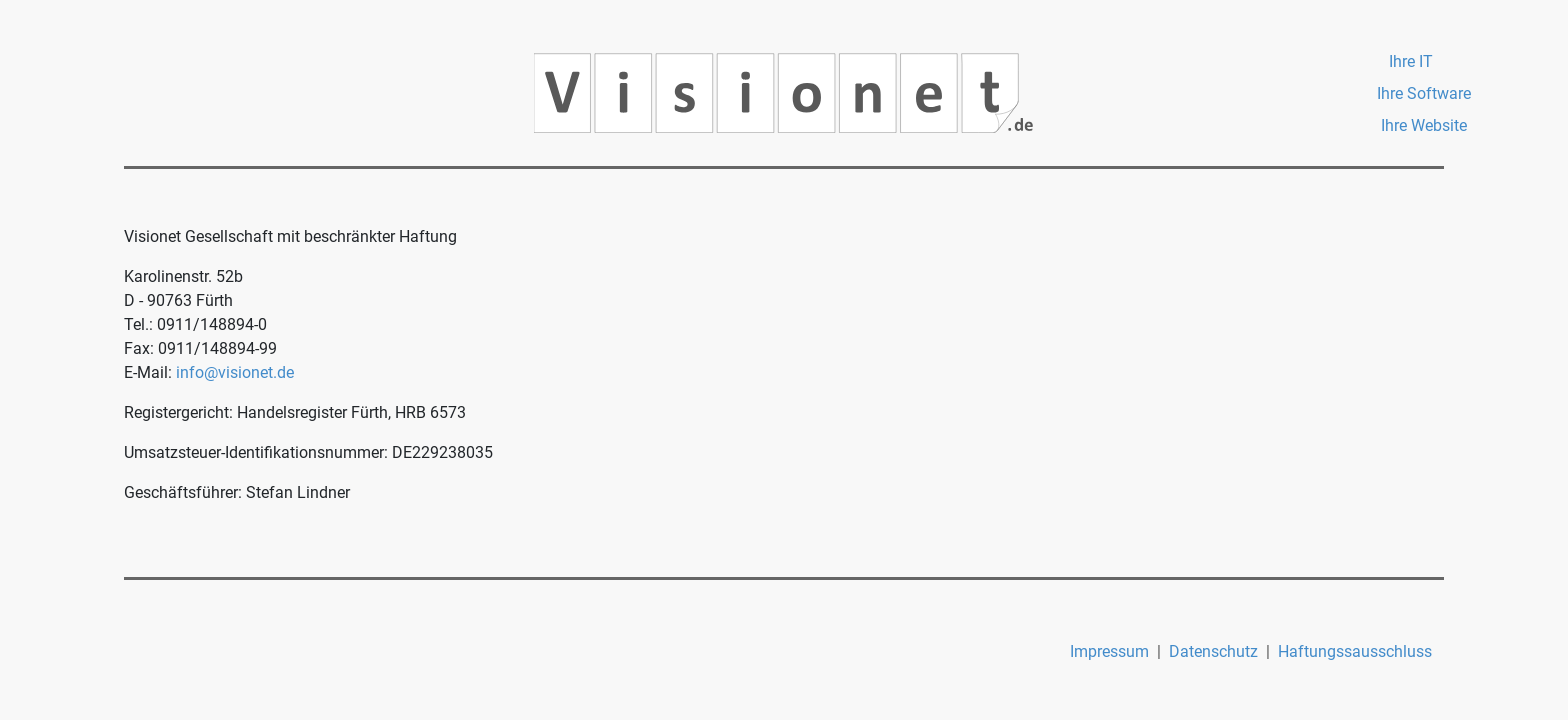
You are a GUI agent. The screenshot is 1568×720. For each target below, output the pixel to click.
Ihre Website (1424, 125)
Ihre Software (1424, 93)
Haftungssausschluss (1355, 651)
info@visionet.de (235, 372)
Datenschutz (1213, 651)
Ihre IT (1411, 61)
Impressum (1109, 651)
